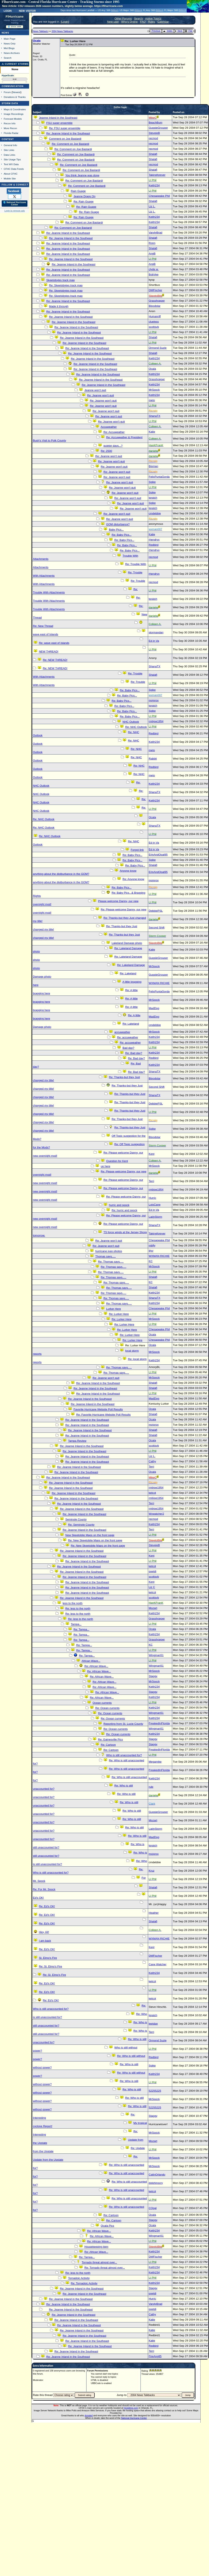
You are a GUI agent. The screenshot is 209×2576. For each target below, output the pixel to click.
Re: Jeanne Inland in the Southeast (68, 133)
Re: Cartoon (108, 1744)
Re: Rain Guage (84, 201)
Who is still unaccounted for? (124, 1755)
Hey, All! (44, 1932)
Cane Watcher (157, 1964)
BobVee (154, 274)
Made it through (58, 306)
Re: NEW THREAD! (55, 659)
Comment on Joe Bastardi (65, 138)
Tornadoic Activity (79, 2278)
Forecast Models (13, 118)
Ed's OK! (38, 1897)
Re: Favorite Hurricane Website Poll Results (103, 1414)
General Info (10, 145)
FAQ (143, 21)
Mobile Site (10, 178)
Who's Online (129, 21)
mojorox (154, 700)
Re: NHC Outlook (136, 727)
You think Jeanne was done (82, 175)
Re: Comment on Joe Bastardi (70, 143)
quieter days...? (113, 445)
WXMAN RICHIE (159, 983)
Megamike (155, 1761)
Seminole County (76, 1519)
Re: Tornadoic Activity (84, 2283)
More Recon (10, 128)
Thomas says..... (105, 1256)
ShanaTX (154, 415)
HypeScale (8, 75)
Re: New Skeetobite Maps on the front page (95, 1540)
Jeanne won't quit (95, 390)
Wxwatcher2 (156, 1513)
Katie (152, 431)
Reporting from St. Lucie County (123, 1723)
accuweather (122, 1032)
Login (8, 10)
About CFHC (11, 173)
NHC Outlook (131, 721)
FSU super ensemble (59, 122)
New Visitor (27, 10)
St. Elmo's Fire (48, 1957)
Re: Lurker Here (119, 1314)
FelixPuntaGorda (159, 476)
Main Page (9, 38)
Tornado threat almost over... (99, 2262)
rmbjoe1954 (156, 721)
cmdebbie (155, 513)
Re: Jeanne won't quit (100, 395)
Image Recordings (13, 114)
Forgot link (137, 849)
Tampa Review (77, 1440)
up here (105, 1166)
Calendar (163, 21)
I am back (45, 1940)
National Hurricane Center (134, 2418)
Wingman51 (156, 1655)
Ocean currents (102, 1702)
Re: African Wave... (96, 1666)
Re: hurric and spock (124, 1210)
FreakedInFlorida (159, 1723)
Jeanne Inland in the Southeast (58, 117)
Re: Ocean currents (107, 1708)
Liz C (152, 1587)
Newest (16, 92)
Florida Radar (11, 133)
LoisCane (154, 1204)
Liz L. (152, 206)
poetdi (152, 1571)
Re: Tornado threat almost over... (104, 2267)
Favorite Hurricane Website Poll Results (98, 1409)
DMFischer (155, 290)
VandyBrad (155, 232)
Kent (151, 1153)
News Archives (12, 53)
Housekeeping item (96, 2246)
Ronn (152, 243)
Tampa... (76, 1624)
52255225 (155, 2090)
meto (152, 400)
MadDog (154, 1008)
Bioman (153, 466)
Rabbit (153, 758)
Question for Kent (117, 1161)
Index (167, 31)
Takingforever (157, 174)
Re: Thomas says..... (111, 1261)
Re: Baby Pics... (122, 534)
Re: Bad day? (133, 1053)
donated (89, 2415)
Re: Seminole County (81, 1524)
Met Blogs (9, 48)
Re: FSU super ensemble (64, 128)
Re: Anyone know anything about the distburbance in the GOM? (88, 881)
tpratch (153, 497)
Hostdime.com (131, 2408)
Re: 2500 (106, 450)
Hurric (152, 1197)
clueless (154, 321)
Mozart (153, 1608)
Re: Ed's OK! (47, 1906)
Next (178, 31)
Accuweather (109, 426)
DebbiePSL (156, 910)
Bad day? (128, 1047)
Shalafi (153, 154)
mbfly (152, 1245)
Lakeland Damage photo (127, 943)
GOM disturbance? (118, 524)
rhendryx (154, 539)
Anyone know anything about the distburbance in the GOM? (84, 872)
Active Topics (153, 18)
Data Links (9, 154)
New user (113, 21)
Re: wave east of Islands (54, 642)
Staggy (153, 1676)
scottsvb (154, 326)
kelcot (152, 1492)
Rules (151, 21)
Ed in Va (154, 640)
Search (8, 57)
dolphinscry (156, 2182)
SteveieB (154, 133)
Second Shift (157, 927)
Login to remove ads (14, 210)
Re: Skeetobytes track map (66, 285)
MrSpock (154, 389)
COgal (153, 2208)
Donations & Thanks (15, 97)
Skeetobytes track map (60, 280)
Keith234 (154, 185)
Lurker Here (113, 1308)
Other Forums (123, 18)
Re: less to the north (77, 1608)
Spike (152, 482)
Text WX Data (11, 164)
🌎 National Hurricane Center (14, 203)
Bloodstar (154, 305)
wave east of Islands (45, 634)
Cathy (152, 1461)
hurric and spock (119, 1205)
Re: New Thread (43, 625)
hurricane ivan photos (108, 1251)
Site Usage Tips (12, 159)
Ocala (36, 40)
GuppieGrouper (158, 127)
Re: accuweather (127, 1037)
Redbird (154, 544)
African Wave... (90, 1660)
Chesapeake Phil (159, 195)
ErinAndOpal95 (158, 854)
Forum (7, 92)
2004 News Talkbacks (62, 31)
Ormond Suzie (157, 347)
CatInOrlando (157, 2174)
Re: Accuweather (114, 432)
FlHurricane (15, 16)
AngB (152, 253)
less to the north (73, 1603)
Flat (188, 31)
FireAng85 (155, 2356)
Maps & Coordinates (15, 109)
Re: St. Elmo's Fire (50, 1966)
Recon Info (9, 123)
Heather (154, 1912)
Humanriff (155, 316)
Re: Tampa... (81, 1629)
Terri (151, 1181)
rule (151, 1786)
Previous (154, 31)
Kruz (151, 1870)
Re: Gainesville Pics (110, 1739)
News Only (9, 43)
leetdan (153, 2023)
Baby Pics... (116, 529)
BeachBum (155, 122)
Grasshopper (157, 300)
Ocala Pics (107, 2225)
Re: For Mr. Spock (44, 1889)
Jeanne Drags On (84, 196)
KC (151, 1261)
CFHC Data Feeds (14, 168)
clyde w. (154, 269)
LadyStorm (155, 1216)
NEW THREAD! (48, 651)
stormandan (156, 632)
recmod (153, 138)
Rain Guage (78, 191)
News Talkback (40, 31)
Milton (114, 10)
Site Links (9, 150)
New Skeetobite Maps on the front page (89, 1535)
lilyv (151, 1250)
